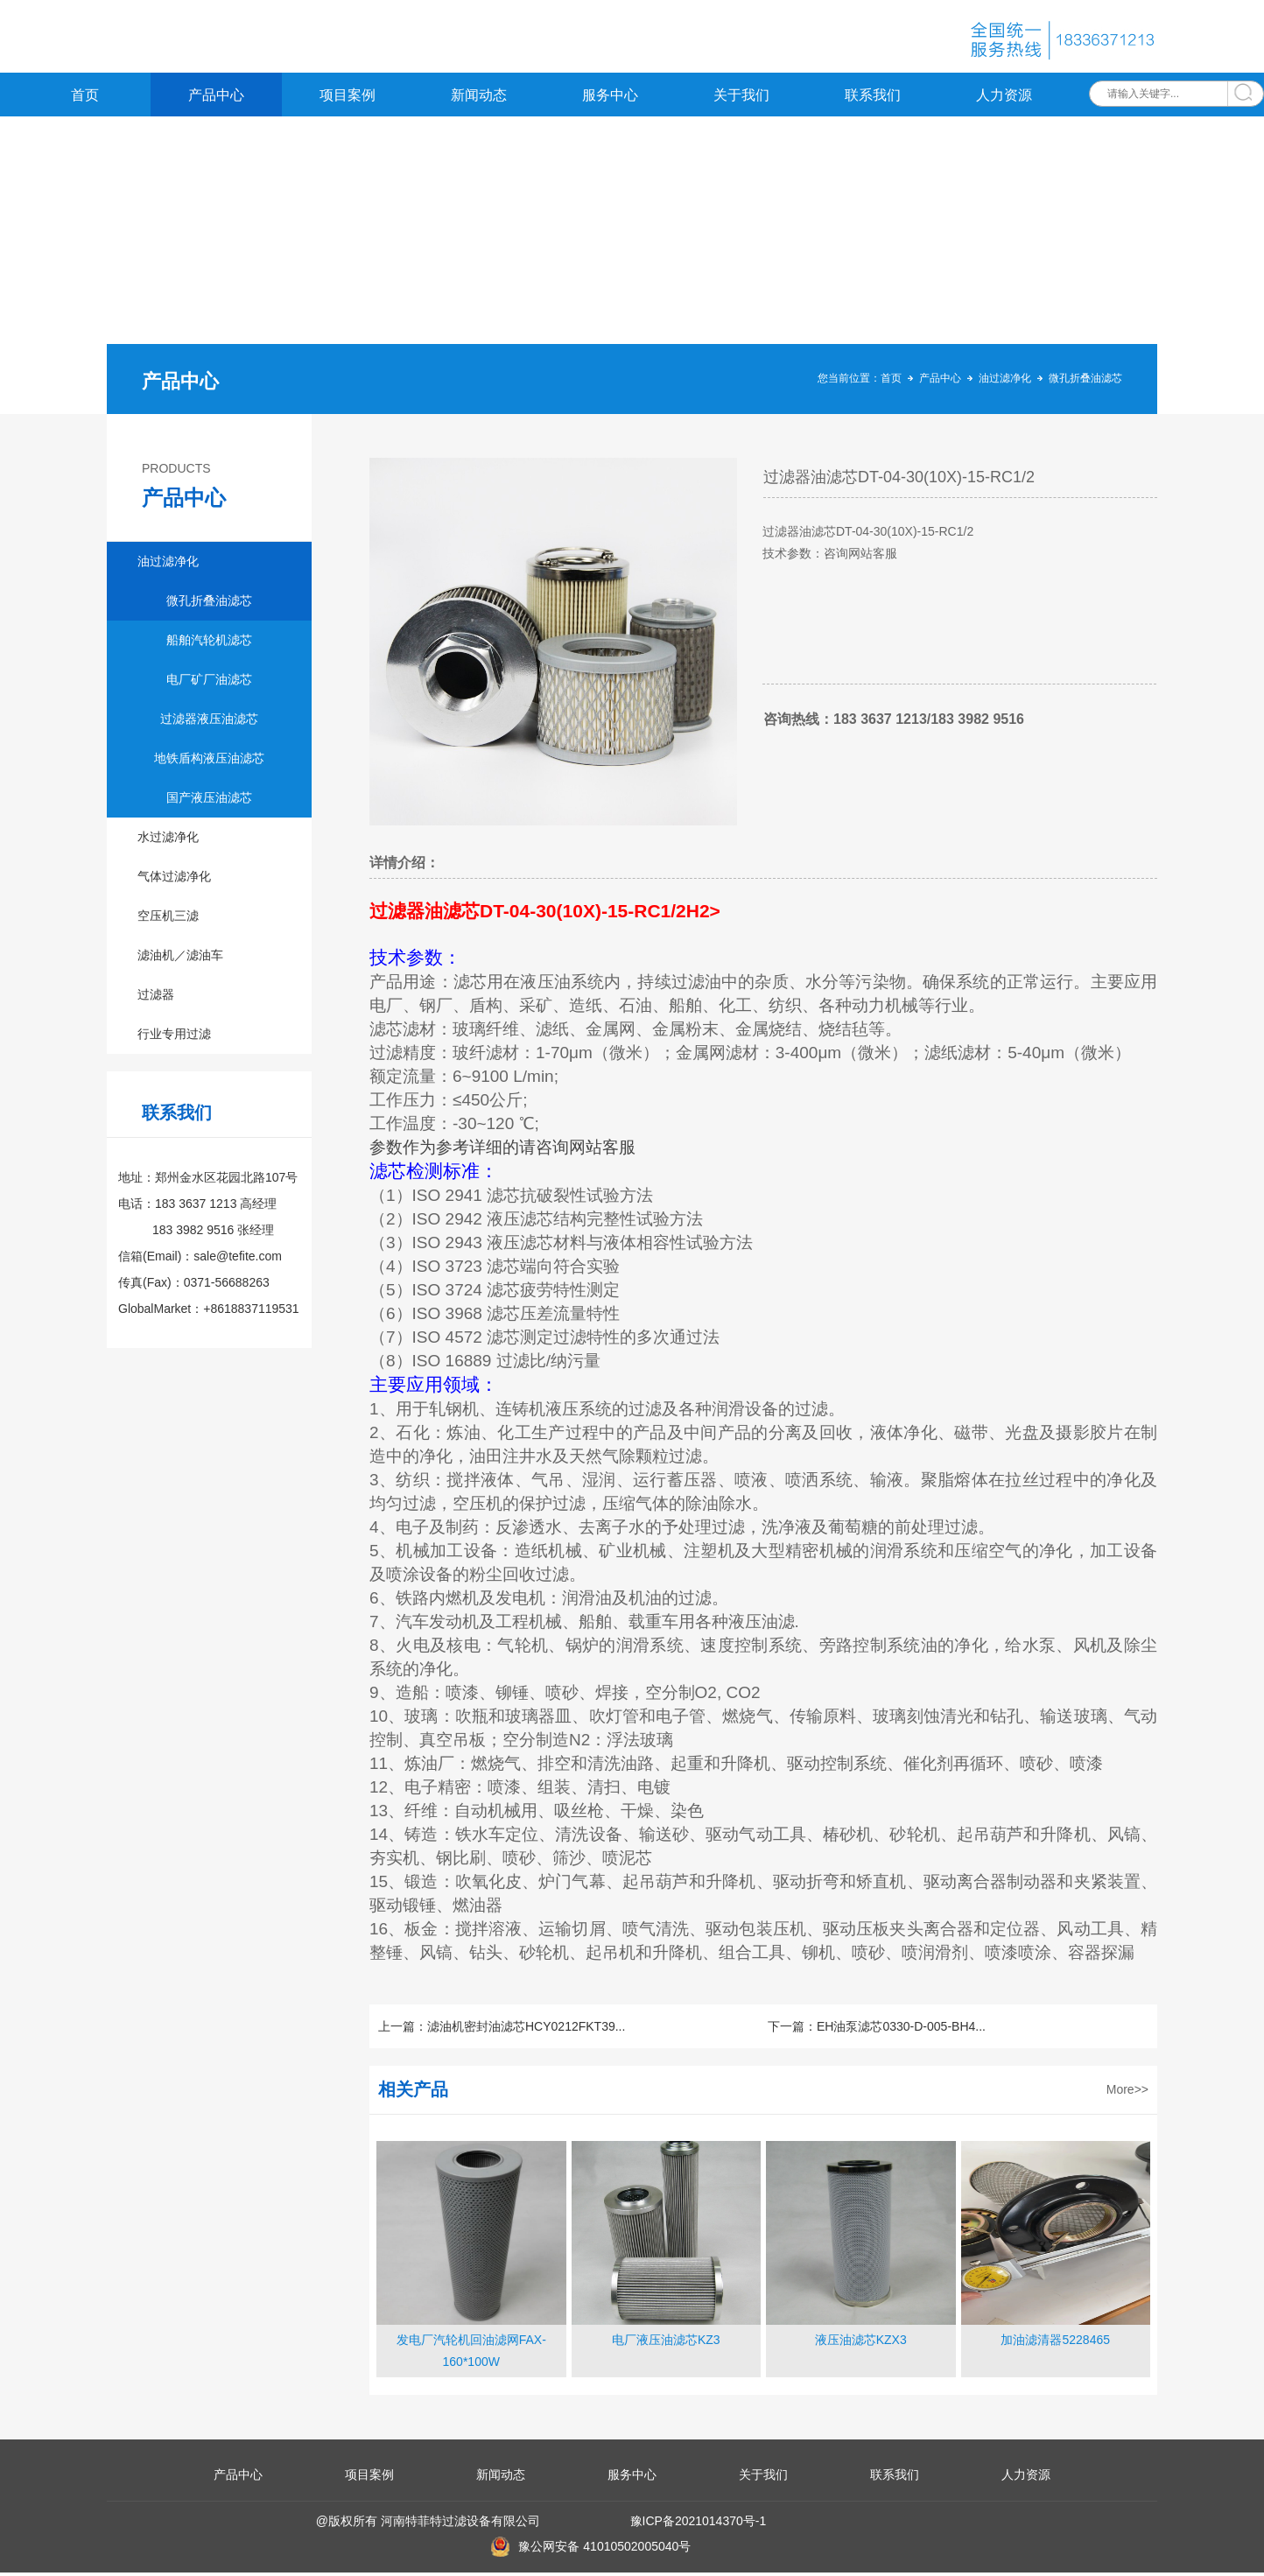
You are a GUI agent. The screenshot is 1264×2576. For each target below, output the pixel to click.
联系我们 (873, 98)
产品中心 (216, 98)
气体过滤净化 (174, 880)
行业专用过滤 (174, 1037)
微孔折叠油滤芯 (1085, 382)
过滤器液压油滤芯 (209, 722)
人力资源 (1004, 98)
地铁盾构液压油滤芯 (209, 762)
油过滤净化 (1005, 382)
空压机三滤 (168, 919)
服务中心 (610, 98)
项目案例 (348, 98)
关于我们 (741, 98)
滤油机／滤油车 (180, 958)
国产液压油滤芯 (209, 801)
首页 (85, 98)
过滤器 (155, 998)
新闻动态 (479, 98)
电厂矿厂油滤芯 (209, 683)
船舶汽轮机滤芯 (209, 643)
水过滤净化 (168, 840)
